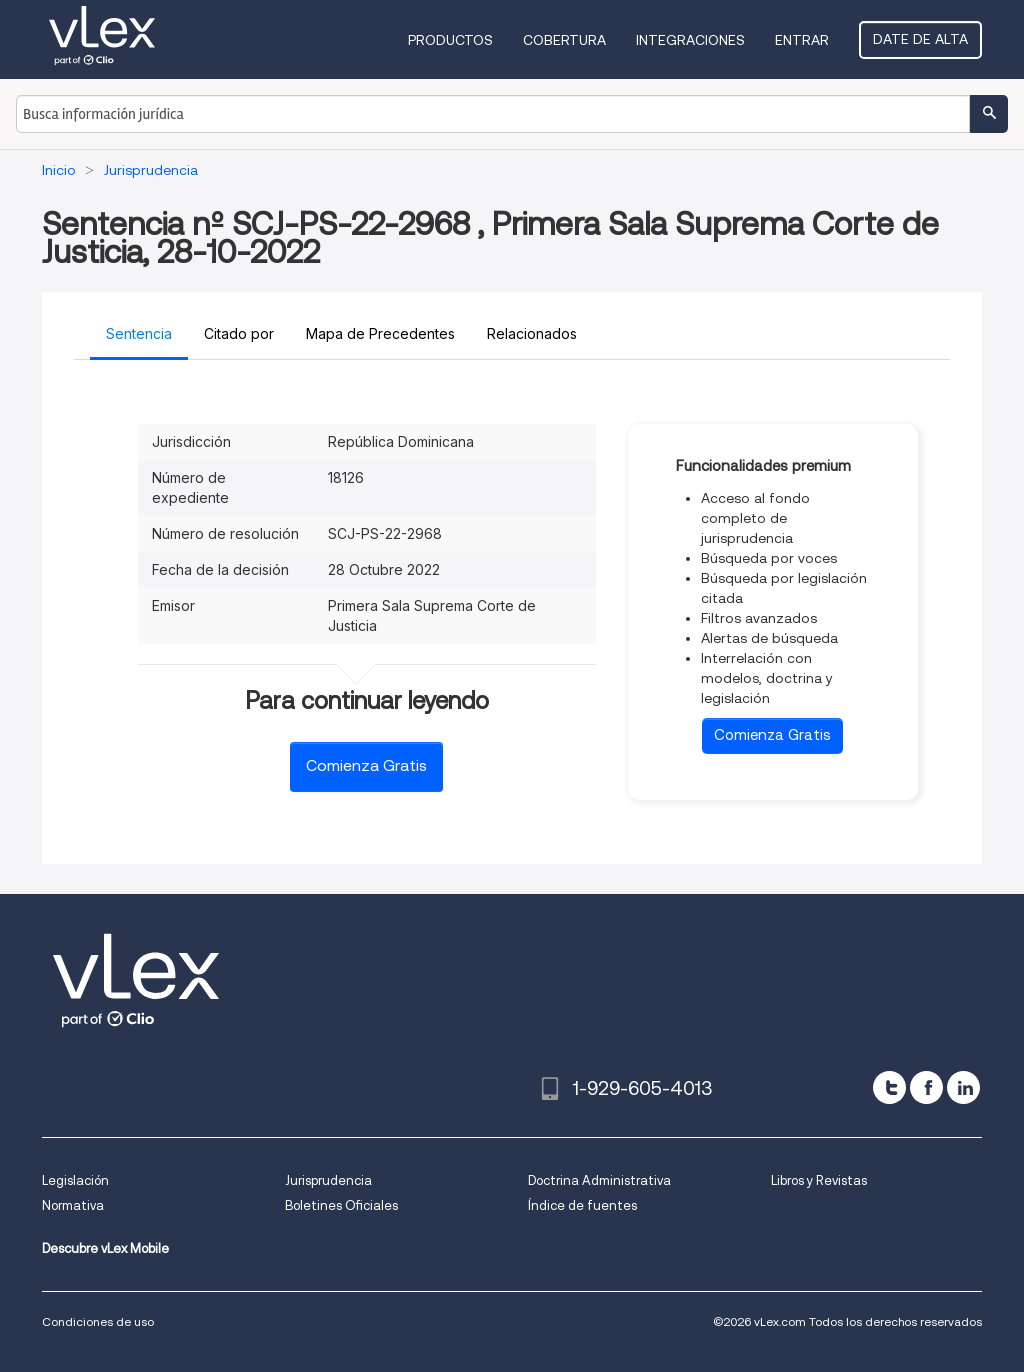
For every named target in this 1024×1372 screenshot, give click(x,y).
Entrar (802, 40)
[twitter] (889, 1087)
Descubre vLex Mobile (105, 1248)
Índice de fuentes (582, 1205)
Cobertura (564, 40)
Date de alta (920, 39)
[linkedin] (963, 1087)
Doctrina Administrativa (599, 1180)
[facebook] (926, 1087)
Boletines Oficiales (341, 1205)
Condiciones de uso (98, 1321)
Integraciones (690, 40)
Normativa (73, 1205)
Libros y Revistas (819, 1180)
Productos (450, 40)
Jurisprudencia (328, 1180)
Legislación (75, 1180)
